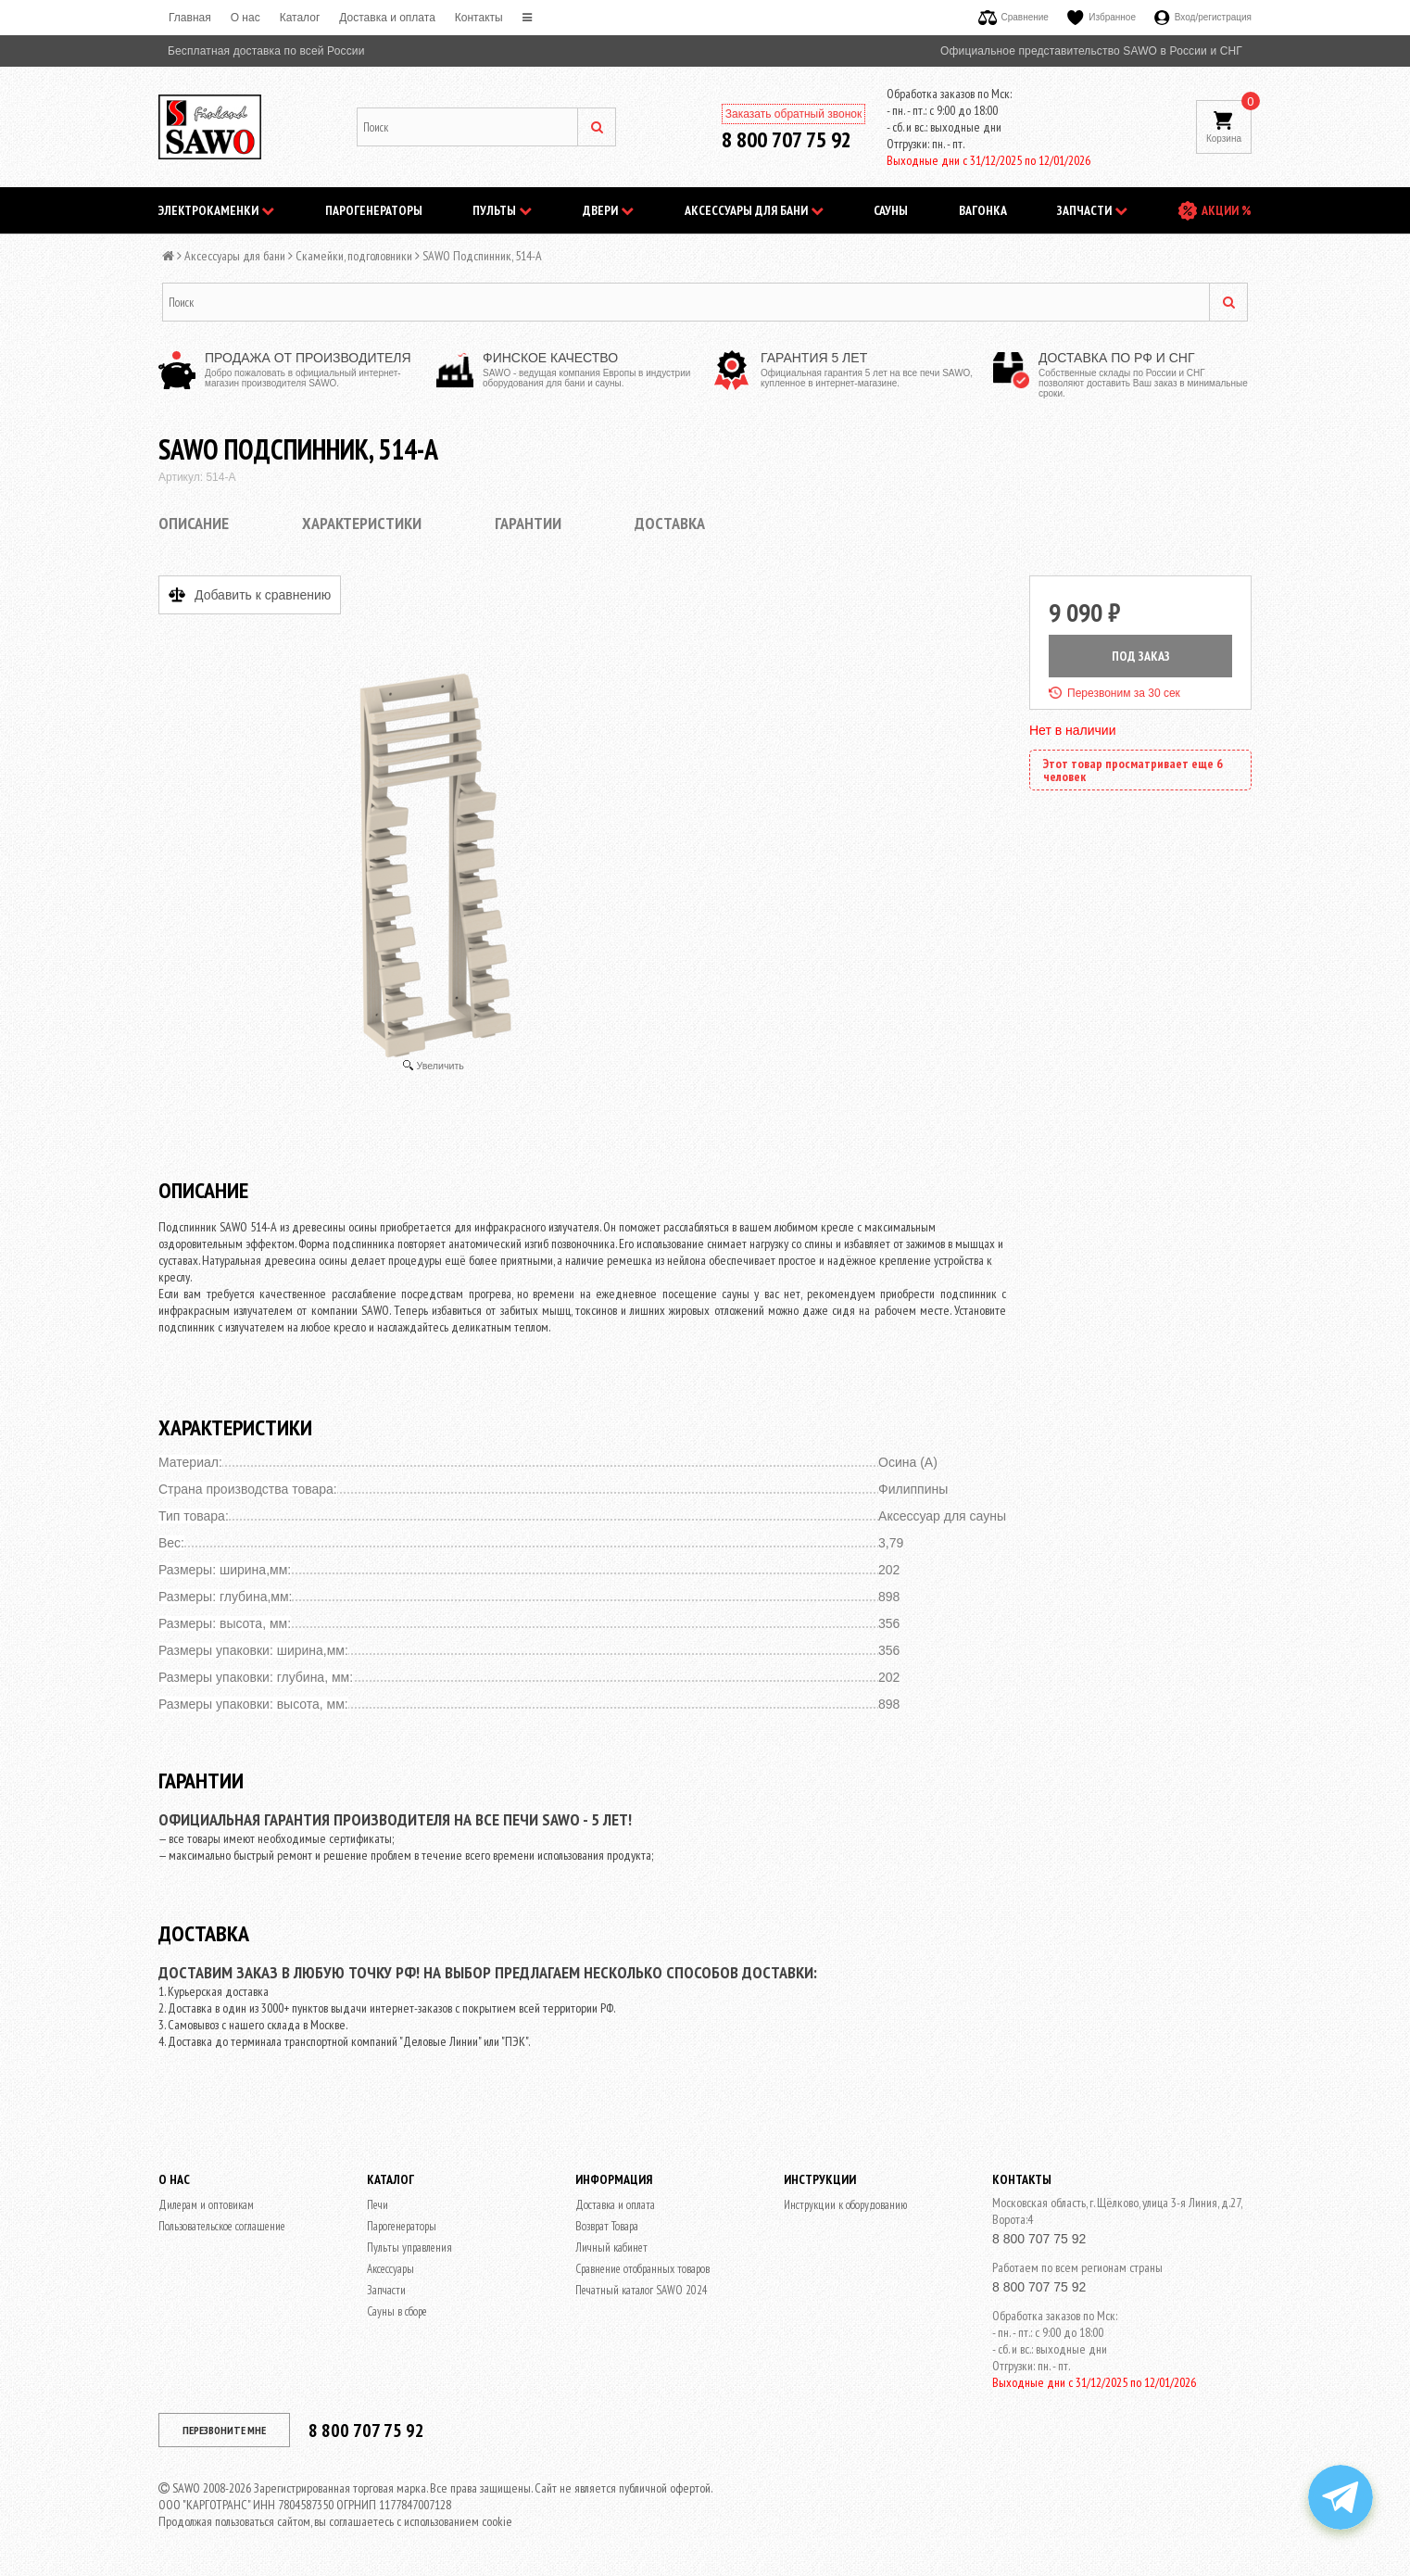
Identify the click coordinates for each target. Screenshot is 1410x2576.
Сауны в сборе (397, 2311)
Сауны (891, 210)
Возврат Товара (606, 2226)
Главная (190, 17)
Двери (608, 210)
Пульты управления (409, 2247)
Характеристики (362, 523)
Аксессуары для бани (754, 210)
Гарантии (528, 523)
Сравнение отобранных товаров (642, 2269)
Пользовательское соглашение (221, 2226)
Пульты (502, 210)
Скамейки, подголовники (354, 255)
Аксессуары (390, 2269)
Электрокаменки (216, 210)
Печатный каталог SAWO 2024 (641, 2290)
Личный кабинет (611, 2247)
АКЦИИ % (1227, 210)
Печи (377, 2205)
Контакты (479, 17)
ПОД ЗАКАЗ (1141, 656)
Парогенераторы (373, 210)
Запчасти (1092, 210)
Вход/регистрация (1203, 17)
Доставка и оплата (387, 17)
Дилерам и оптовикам (206, 2205)
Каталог (300, 17)
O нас (245, 17)
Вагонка (983, 210)
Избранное (1101, 17)
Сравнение (1013, 17)
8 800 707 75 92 (786, 139)
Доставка (670, 523)
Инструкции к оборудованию (845, 2205)
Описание (193, 523)
